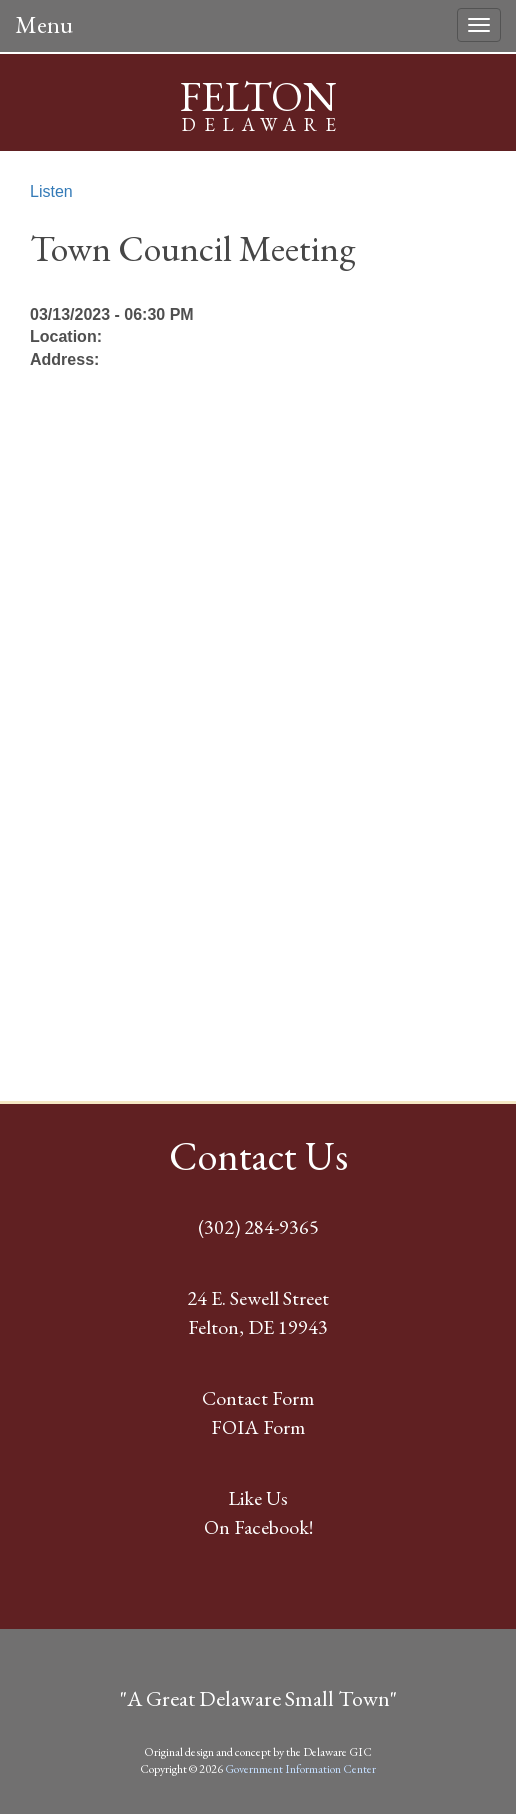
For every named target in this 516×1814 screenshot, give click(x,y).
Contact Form (258, 1398)
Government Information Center (300, 1769)
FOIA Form (258, 1427)
